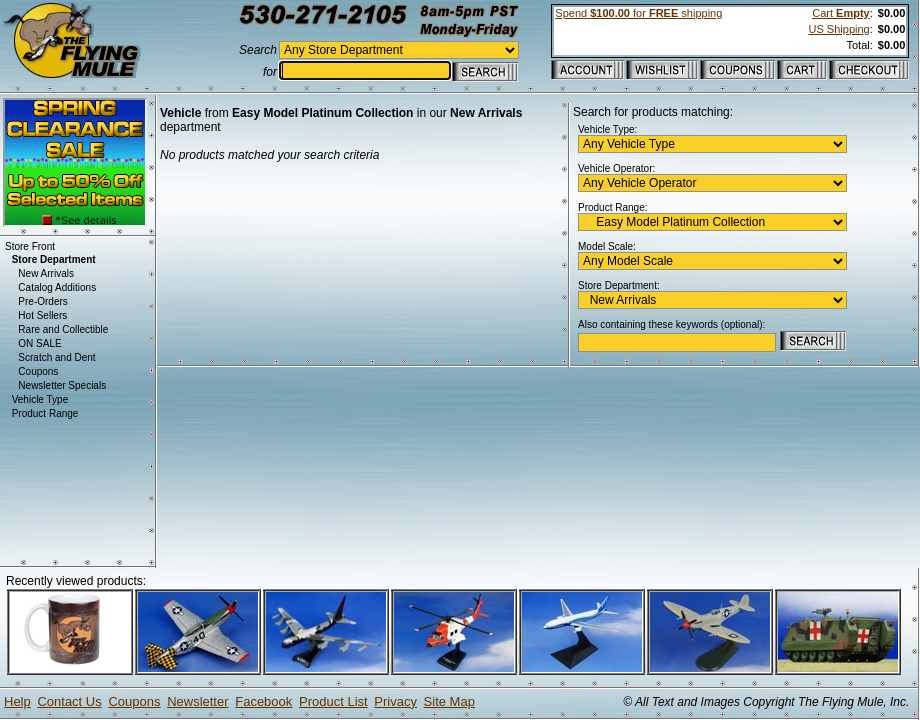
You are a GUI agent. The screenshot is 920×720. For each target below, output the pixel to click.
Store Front (30, 246)
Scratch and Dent (56, 357)
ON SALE (39, 343)
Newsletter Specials (62, 385)
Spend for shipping (638, 13)
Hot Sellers (42, 315)
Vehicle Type (40, 399)
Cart (840, 13)
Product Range (45, 413)
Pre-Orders (42, 301)
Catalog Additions (57, 287)
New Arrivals (46, 273)
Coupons (38, 371)
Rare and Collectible (63, 329)
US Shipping (839, 29)
